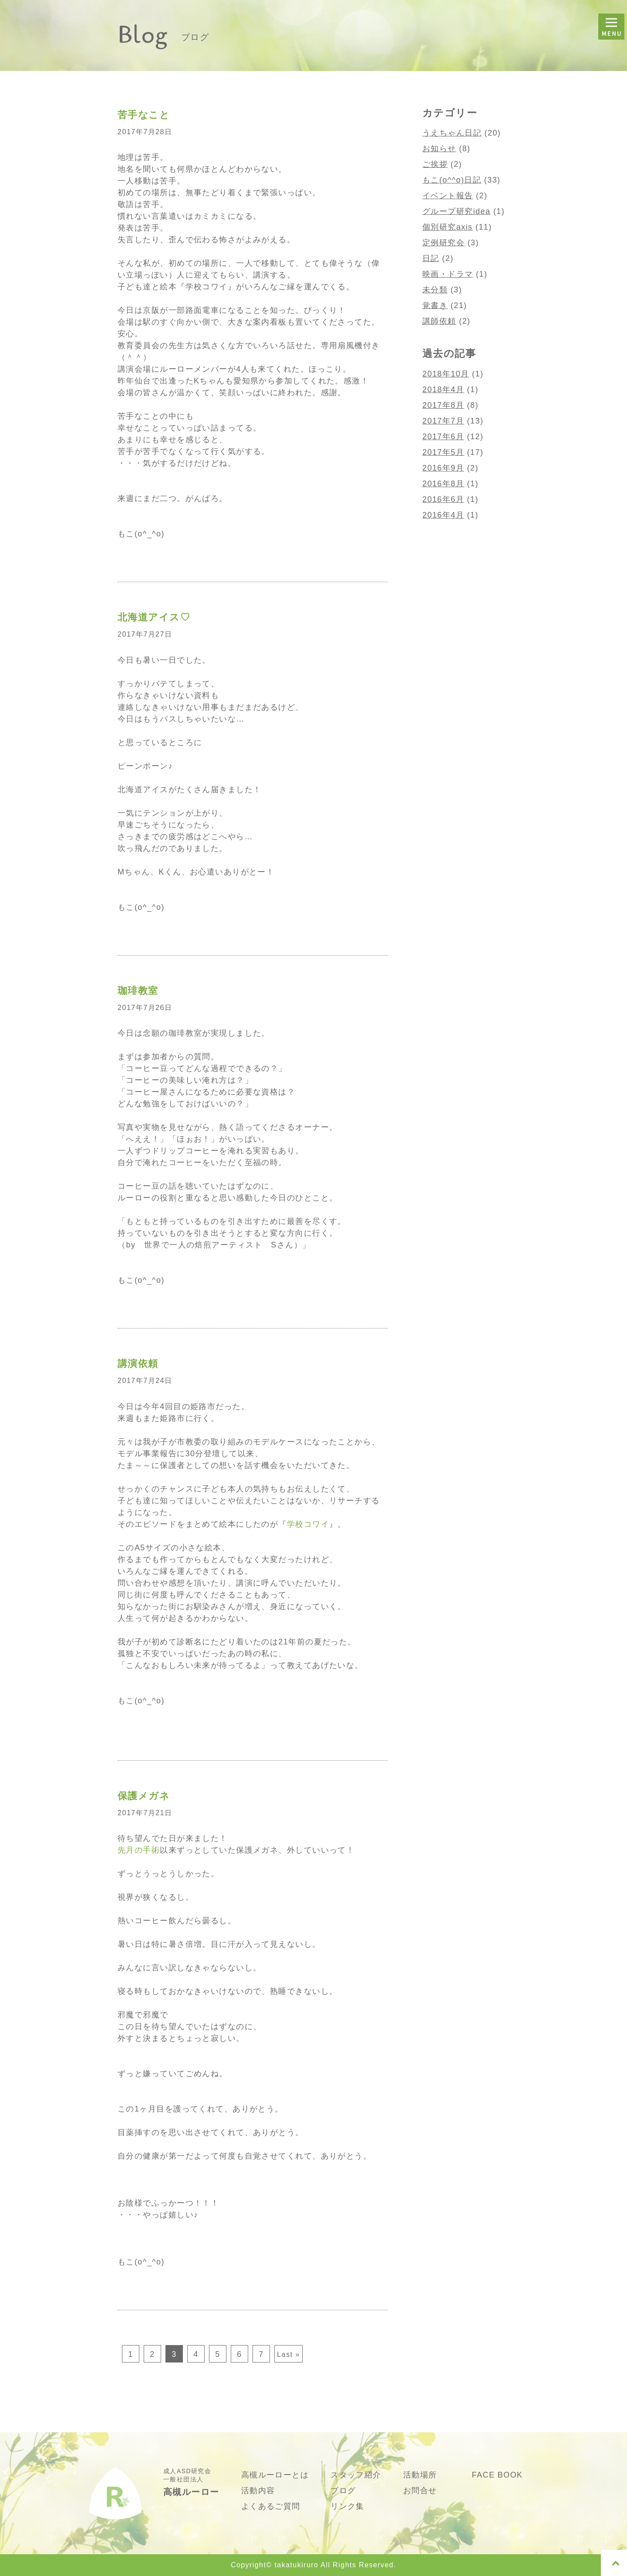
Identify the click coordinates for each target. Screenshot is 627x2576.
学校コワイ (308, 1524)
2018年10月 (445, 373)
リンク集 (347, 2506)
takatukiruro (296, 2565)
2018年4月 (443, 389)
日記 (430, 258)
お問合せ (420, 2490)
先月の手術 (139, 1850)
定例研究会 (443, 242)
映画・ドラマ (447, 274)
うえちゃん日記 (452, 133)
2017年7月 (443, 421)
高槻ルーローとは (275, 2475)
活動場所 (420, 2475)
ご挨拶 (435, 164)
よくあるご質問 (270, 2506)
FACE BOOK (497, 2475)
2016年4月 (443, 515)
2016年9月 (443, 468)
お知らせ (439, 148)
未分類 (435, 289)
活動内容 (258, 2490)
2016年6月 (443, 499)
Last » (288, 2354)
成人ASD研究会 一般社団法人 (191, 2482)
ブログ (343, 2490)
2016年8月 (443, 483)
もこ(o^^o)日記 (451, 180)
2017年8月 (443, 405)
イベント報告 (447, 195)
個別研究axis (447, 227)
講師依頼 (439, 321)
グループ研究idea (456, 211)
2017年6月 (443, 436)
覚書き (435, 305)
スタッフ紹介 (355, 2475)
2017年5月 (443, 452)
